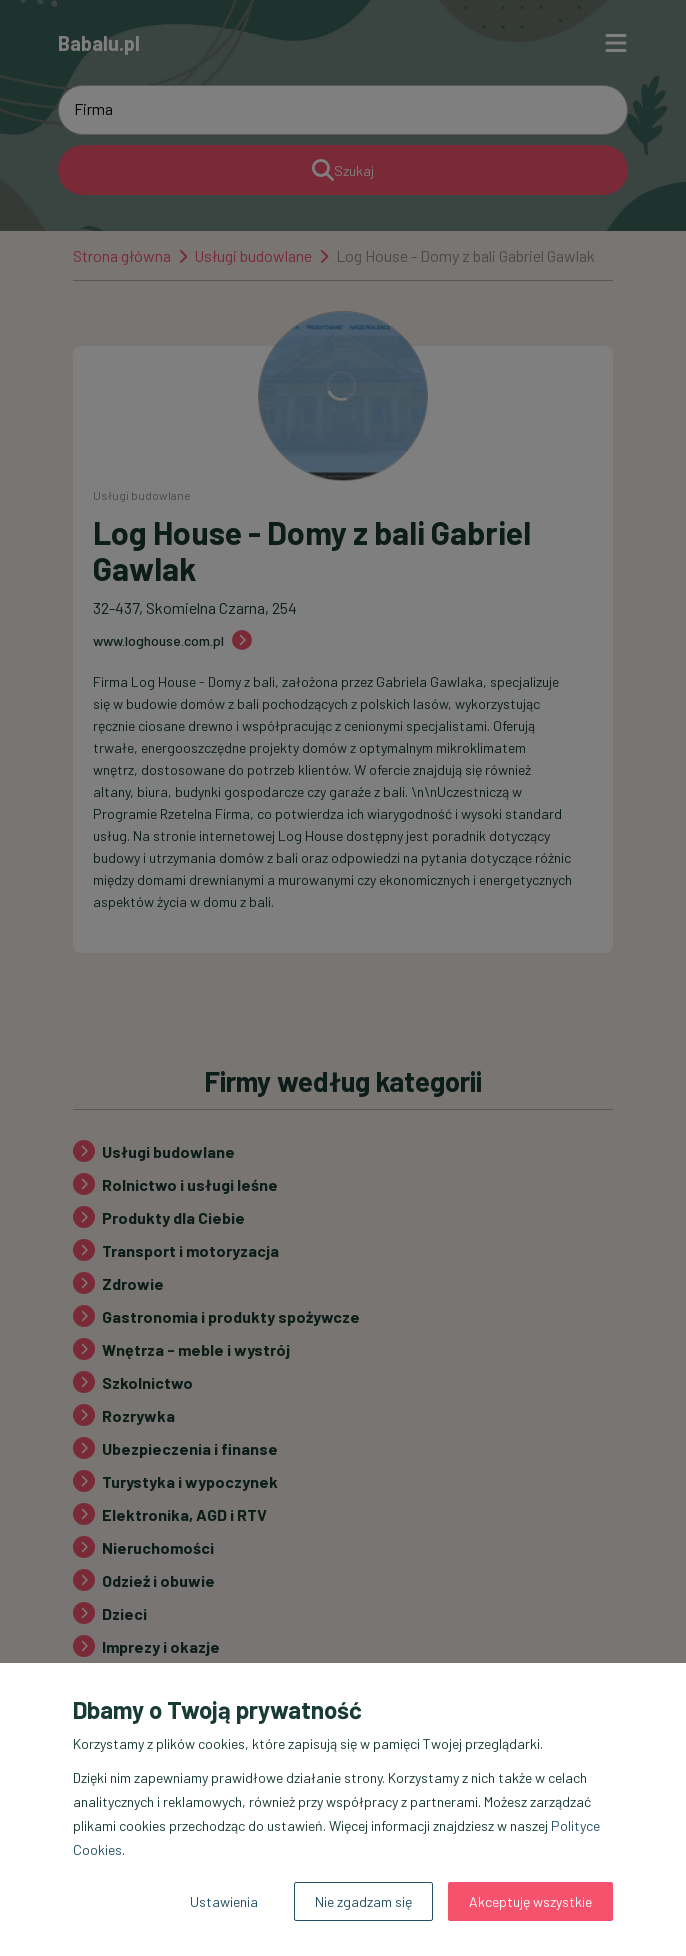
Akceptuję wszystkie (530, 1901)
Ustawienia (224, 1901)
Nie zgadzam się (363, 1901)
